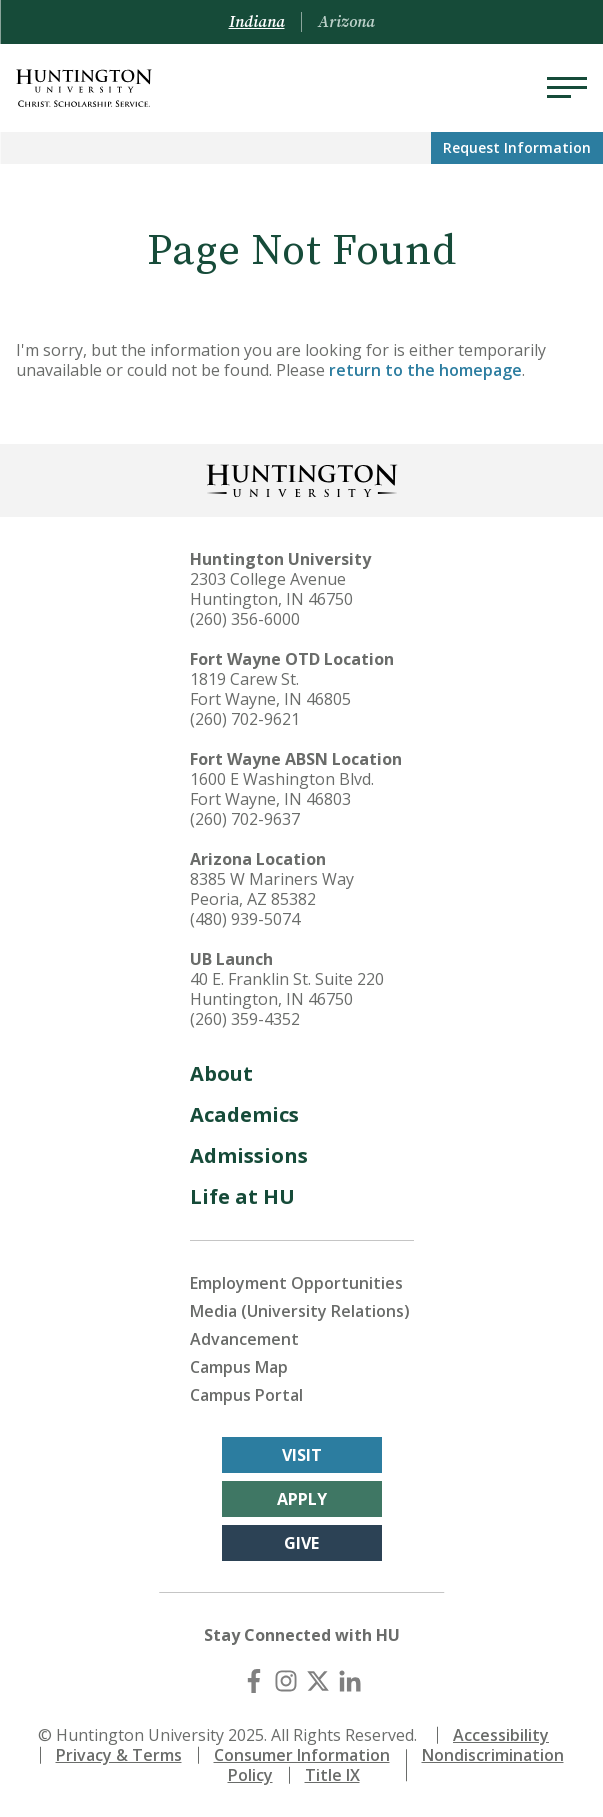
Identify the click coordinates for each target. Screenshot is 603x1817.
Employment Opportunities (296, 1283)
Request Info (517, 147)
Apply (302, 1499)
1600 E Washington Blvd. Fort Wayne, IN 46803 (282, 789)
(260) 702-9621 (245, 719)
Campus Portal (246, 1395)
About (221, 1073)
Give (301, 1543)
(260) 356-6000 (245, 619)
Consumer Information (302, 1755)
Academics (244, 1114)
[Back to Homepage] (302, 478)
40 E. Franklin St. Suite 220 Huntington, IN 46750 (287, 989)
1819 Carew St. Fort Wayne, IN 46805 (270, 689)
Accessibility (501, 1735)
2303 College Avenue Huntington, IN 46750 (271, 589)
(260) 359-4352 (245, 1019)
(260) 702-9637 (245, 819)
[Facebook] (254, 1681)
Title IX (332, 1775)
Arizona (346, 22)
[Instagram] (286, 1681)
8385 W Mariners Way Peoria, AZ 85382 (272, 889)
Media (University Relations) (300, 1311)
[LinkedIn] (350, 1681)
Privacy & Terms (119, 1755)
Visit (302, 1455)
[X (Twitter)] (318, 1681)
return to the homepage (425, 370)
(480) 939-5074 (245, 919)
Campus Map (239, 1367)
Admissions (249, 1155)
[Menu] (567, 88)
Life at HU (242, 1196)
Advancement (244, 1339)
